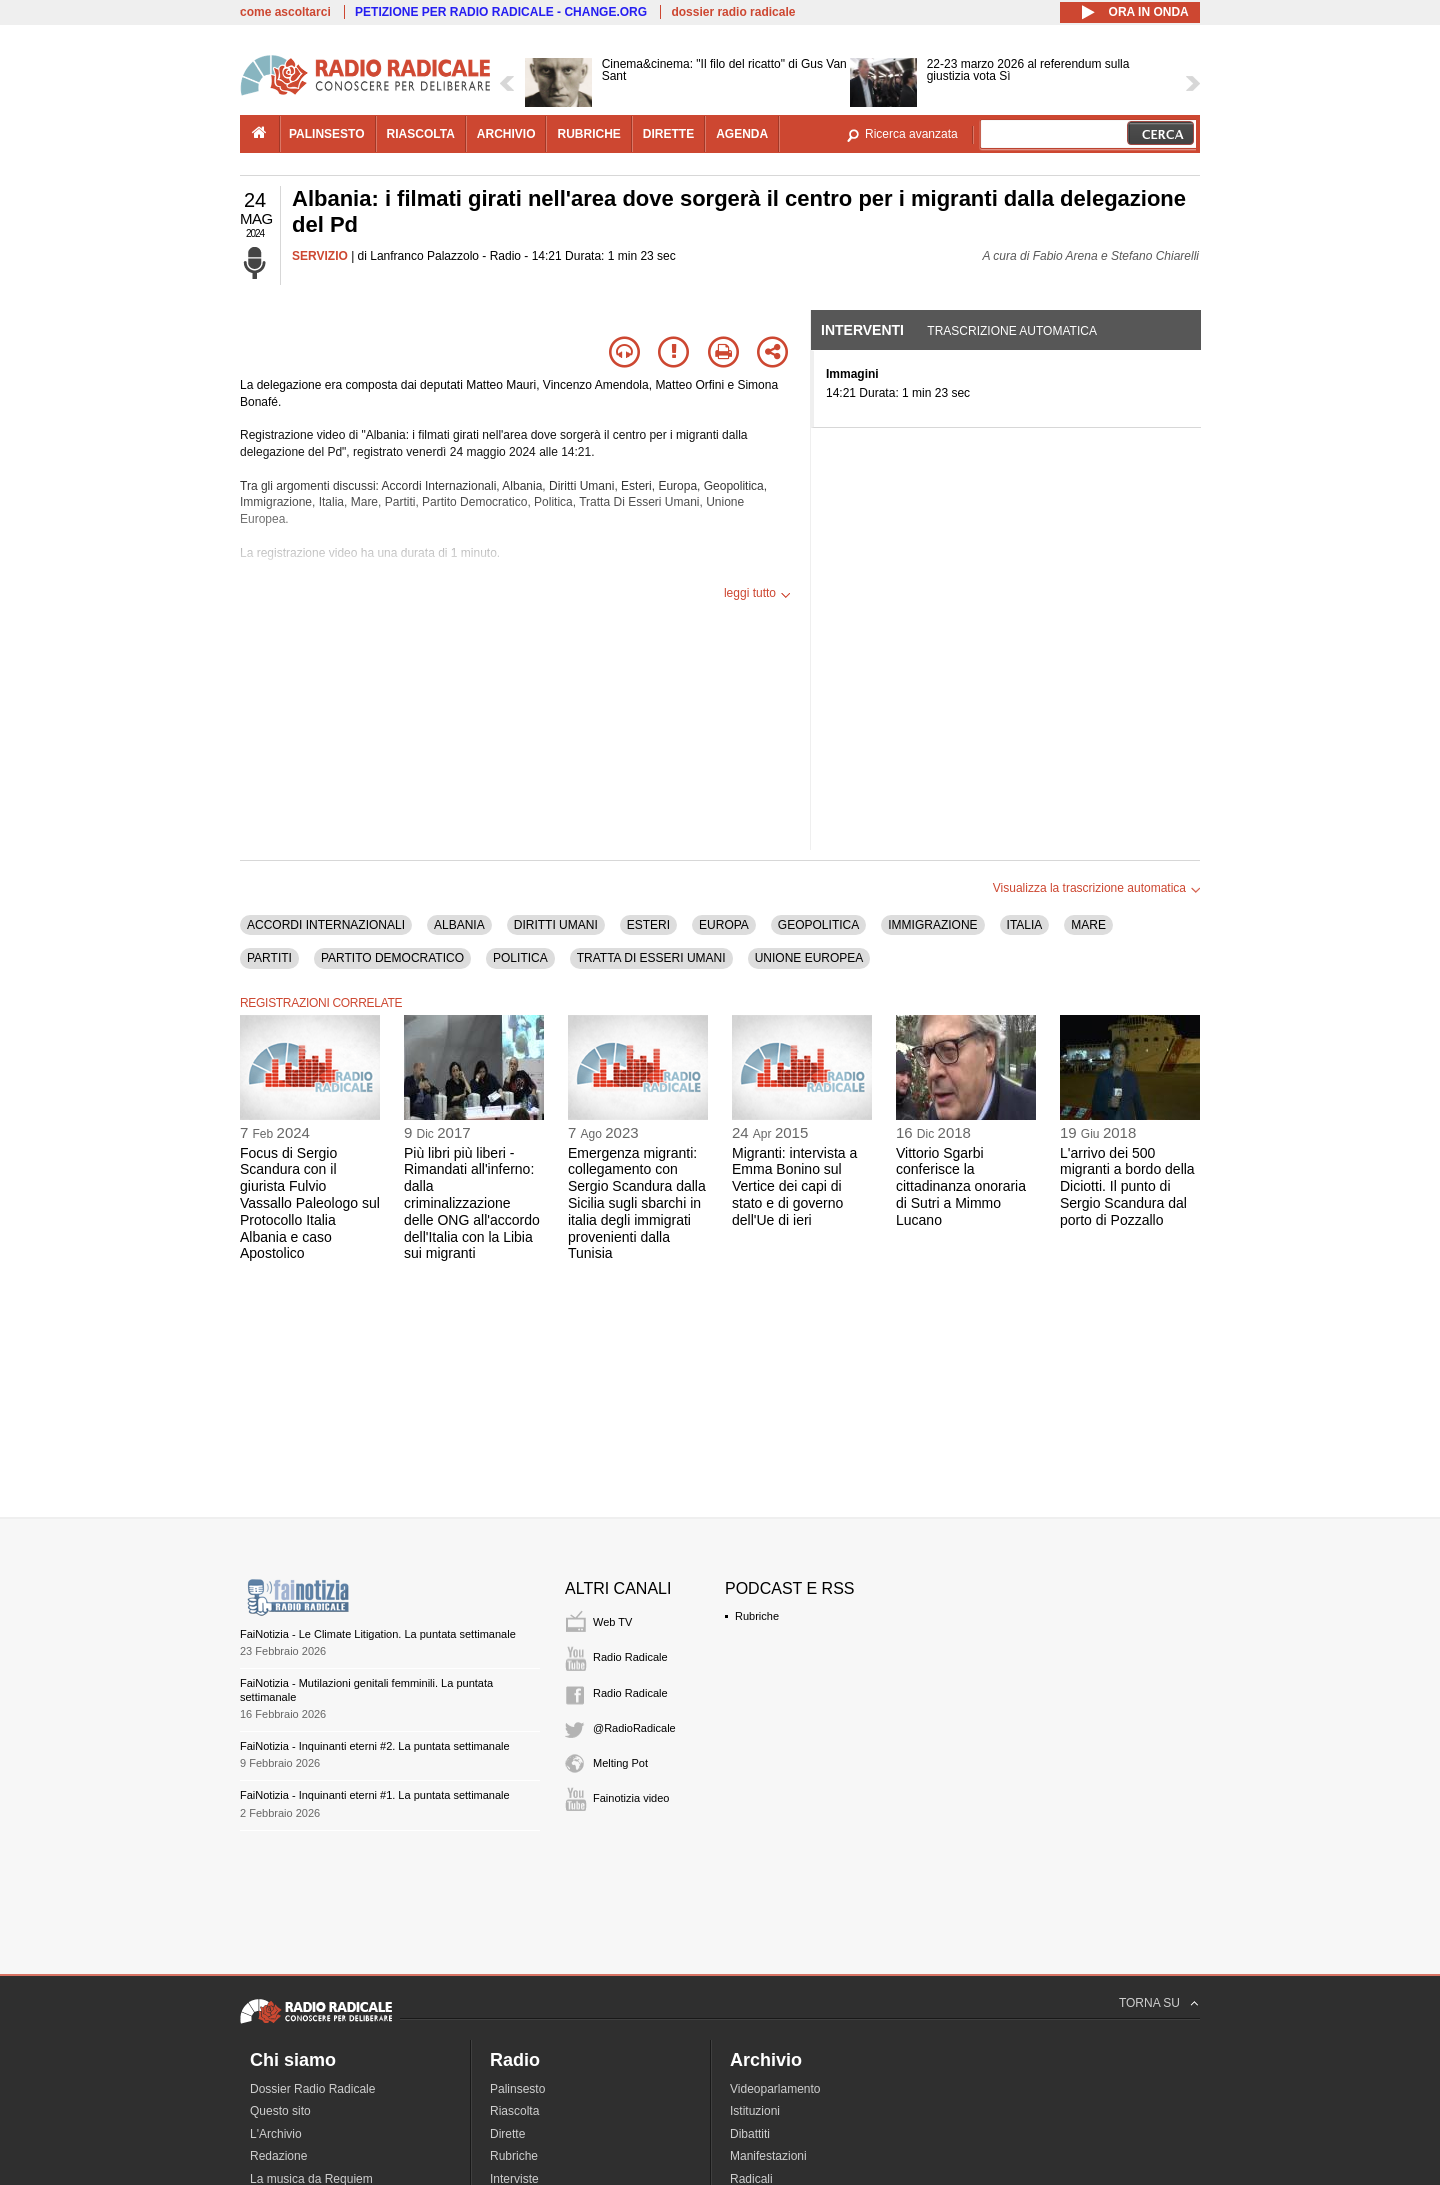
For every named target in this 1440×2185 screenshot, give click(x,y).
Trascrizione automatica (1012, 331)
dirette (668, 134)
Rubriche (757, 1616)
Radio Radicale (630, 1657)
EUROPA (724, 925)
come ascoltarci (285, 12)
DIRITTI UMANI (556, 925)
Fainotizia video (631, 1798)
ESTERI (648, 925)
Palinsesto (517, 2089)
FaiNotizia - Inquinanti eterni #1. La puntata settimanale (375, 1795)
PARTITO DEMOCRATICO (392, 958)
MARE (1088, 925)
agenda (742, 134)
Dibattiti (750, 2134)
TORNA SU (1149, 2003)
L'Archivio (276, 2134)
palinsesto (327, 134)
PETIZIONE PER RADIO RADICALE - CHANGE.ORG (501, 12)
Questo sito (280, 2111)
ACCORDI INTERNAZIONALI (326, 925)
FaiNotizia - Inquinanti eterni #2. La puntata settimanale (375, 1746)
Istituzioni (755, 2111)
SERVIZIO (320, 256)
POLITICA (520, 958)
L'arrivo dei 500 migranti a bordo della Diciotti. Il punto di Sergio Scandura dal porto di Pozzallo (1127, 1186)
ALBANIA (459, 925)
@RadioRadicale (634, 1728)
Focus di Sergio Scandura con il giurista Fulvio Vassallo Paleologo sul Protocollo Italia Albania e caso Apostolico (310, 1203)
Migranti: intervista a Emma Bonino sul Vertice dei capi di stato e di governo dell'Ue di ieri (794, 1186)
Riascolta (514, 2111)
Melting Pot (620, 1763)
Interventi (862, 330)
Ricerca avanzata (911, 134)
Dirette (507, 2134)
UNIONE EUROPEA (809, 958)
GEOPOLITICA (818, 925)
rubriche (588, 134)
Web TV (612, 1622)
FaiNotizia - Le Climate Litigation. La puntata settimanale (378, 1634)
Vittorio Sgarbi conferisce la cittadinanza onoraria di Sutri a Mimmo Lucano (961, 1186)
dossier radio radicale (733, 12)
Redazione (278, 2156)
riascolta (421, 134)
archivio (506, 134)
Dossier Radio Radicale (312, 2089)
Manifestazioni (768, 2156)
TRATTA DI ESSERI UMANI (651, 958)
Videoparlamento (775, 2089)
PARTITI (269, 958)
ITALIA (1025, 925)
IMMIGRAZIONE (932, 925)
